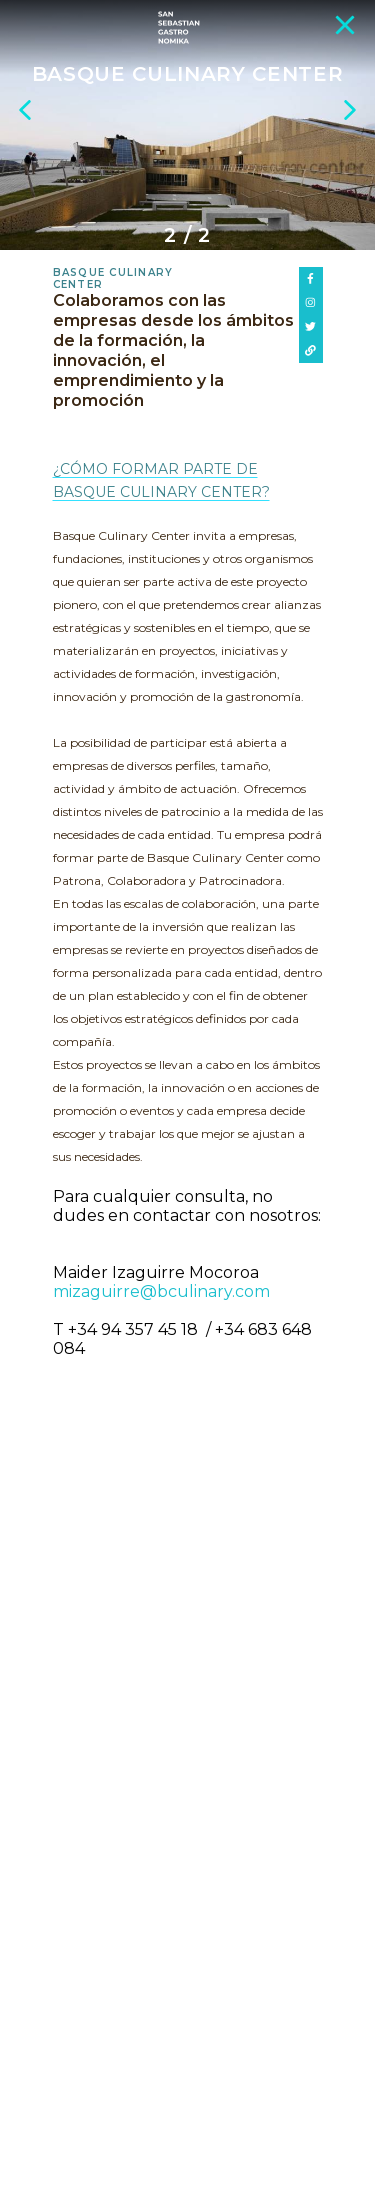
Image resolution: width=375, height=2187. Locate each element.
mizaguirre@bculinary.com (161, 1291)
